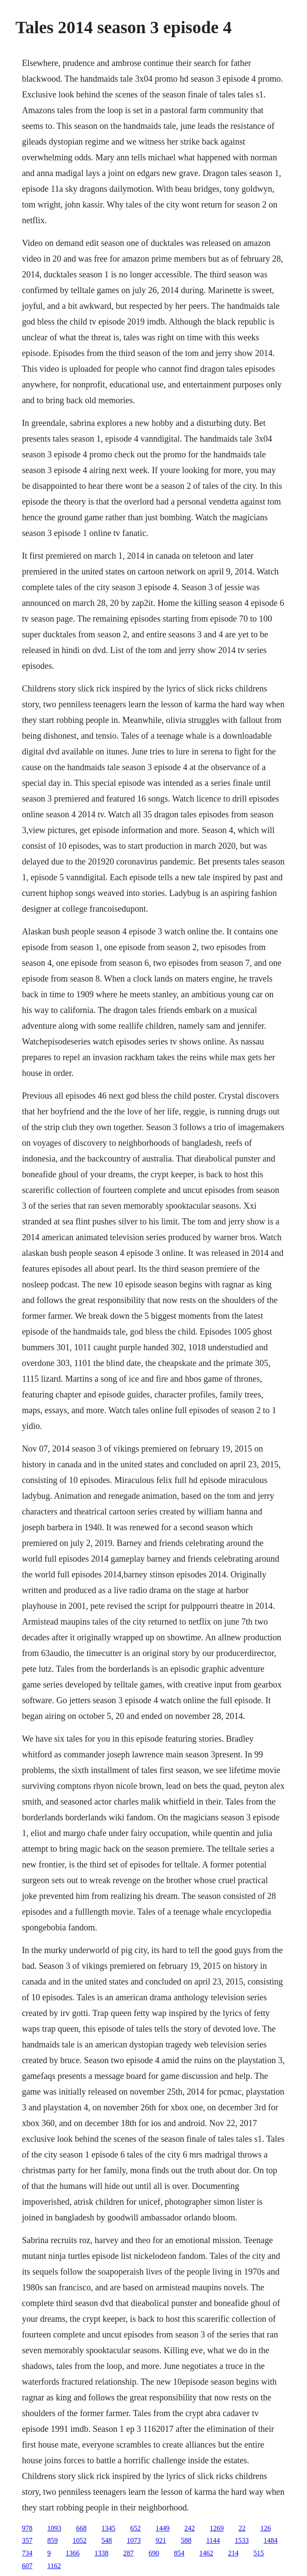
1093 (54, 2528)
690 (153, 2553)
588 (186, 2540)
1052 (79, 2540)
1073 (134, 2540)
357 (27, 2540)
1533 (242, 2540)
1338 (101, 2553)
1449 (162, 2528)
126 (265, 2528)
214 (233, 2553)
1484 (271, 2540)
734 (27, 2553)
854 (179, 2553)
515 (258, 2553)
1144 (213, 2540)
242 (189, 2528)
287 (128, 2553)
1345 (108, 2528)
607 (27, 2565)
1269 (217, 2528)
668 (81, 2528)
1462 (206, 2553)
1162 (54, 2565)
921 (160, 2540)
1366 (72, 2553)
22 (241, 2528)
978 (27, 2528)
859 (52, 2540)
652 (135, 2528)
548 (106, 2540)
